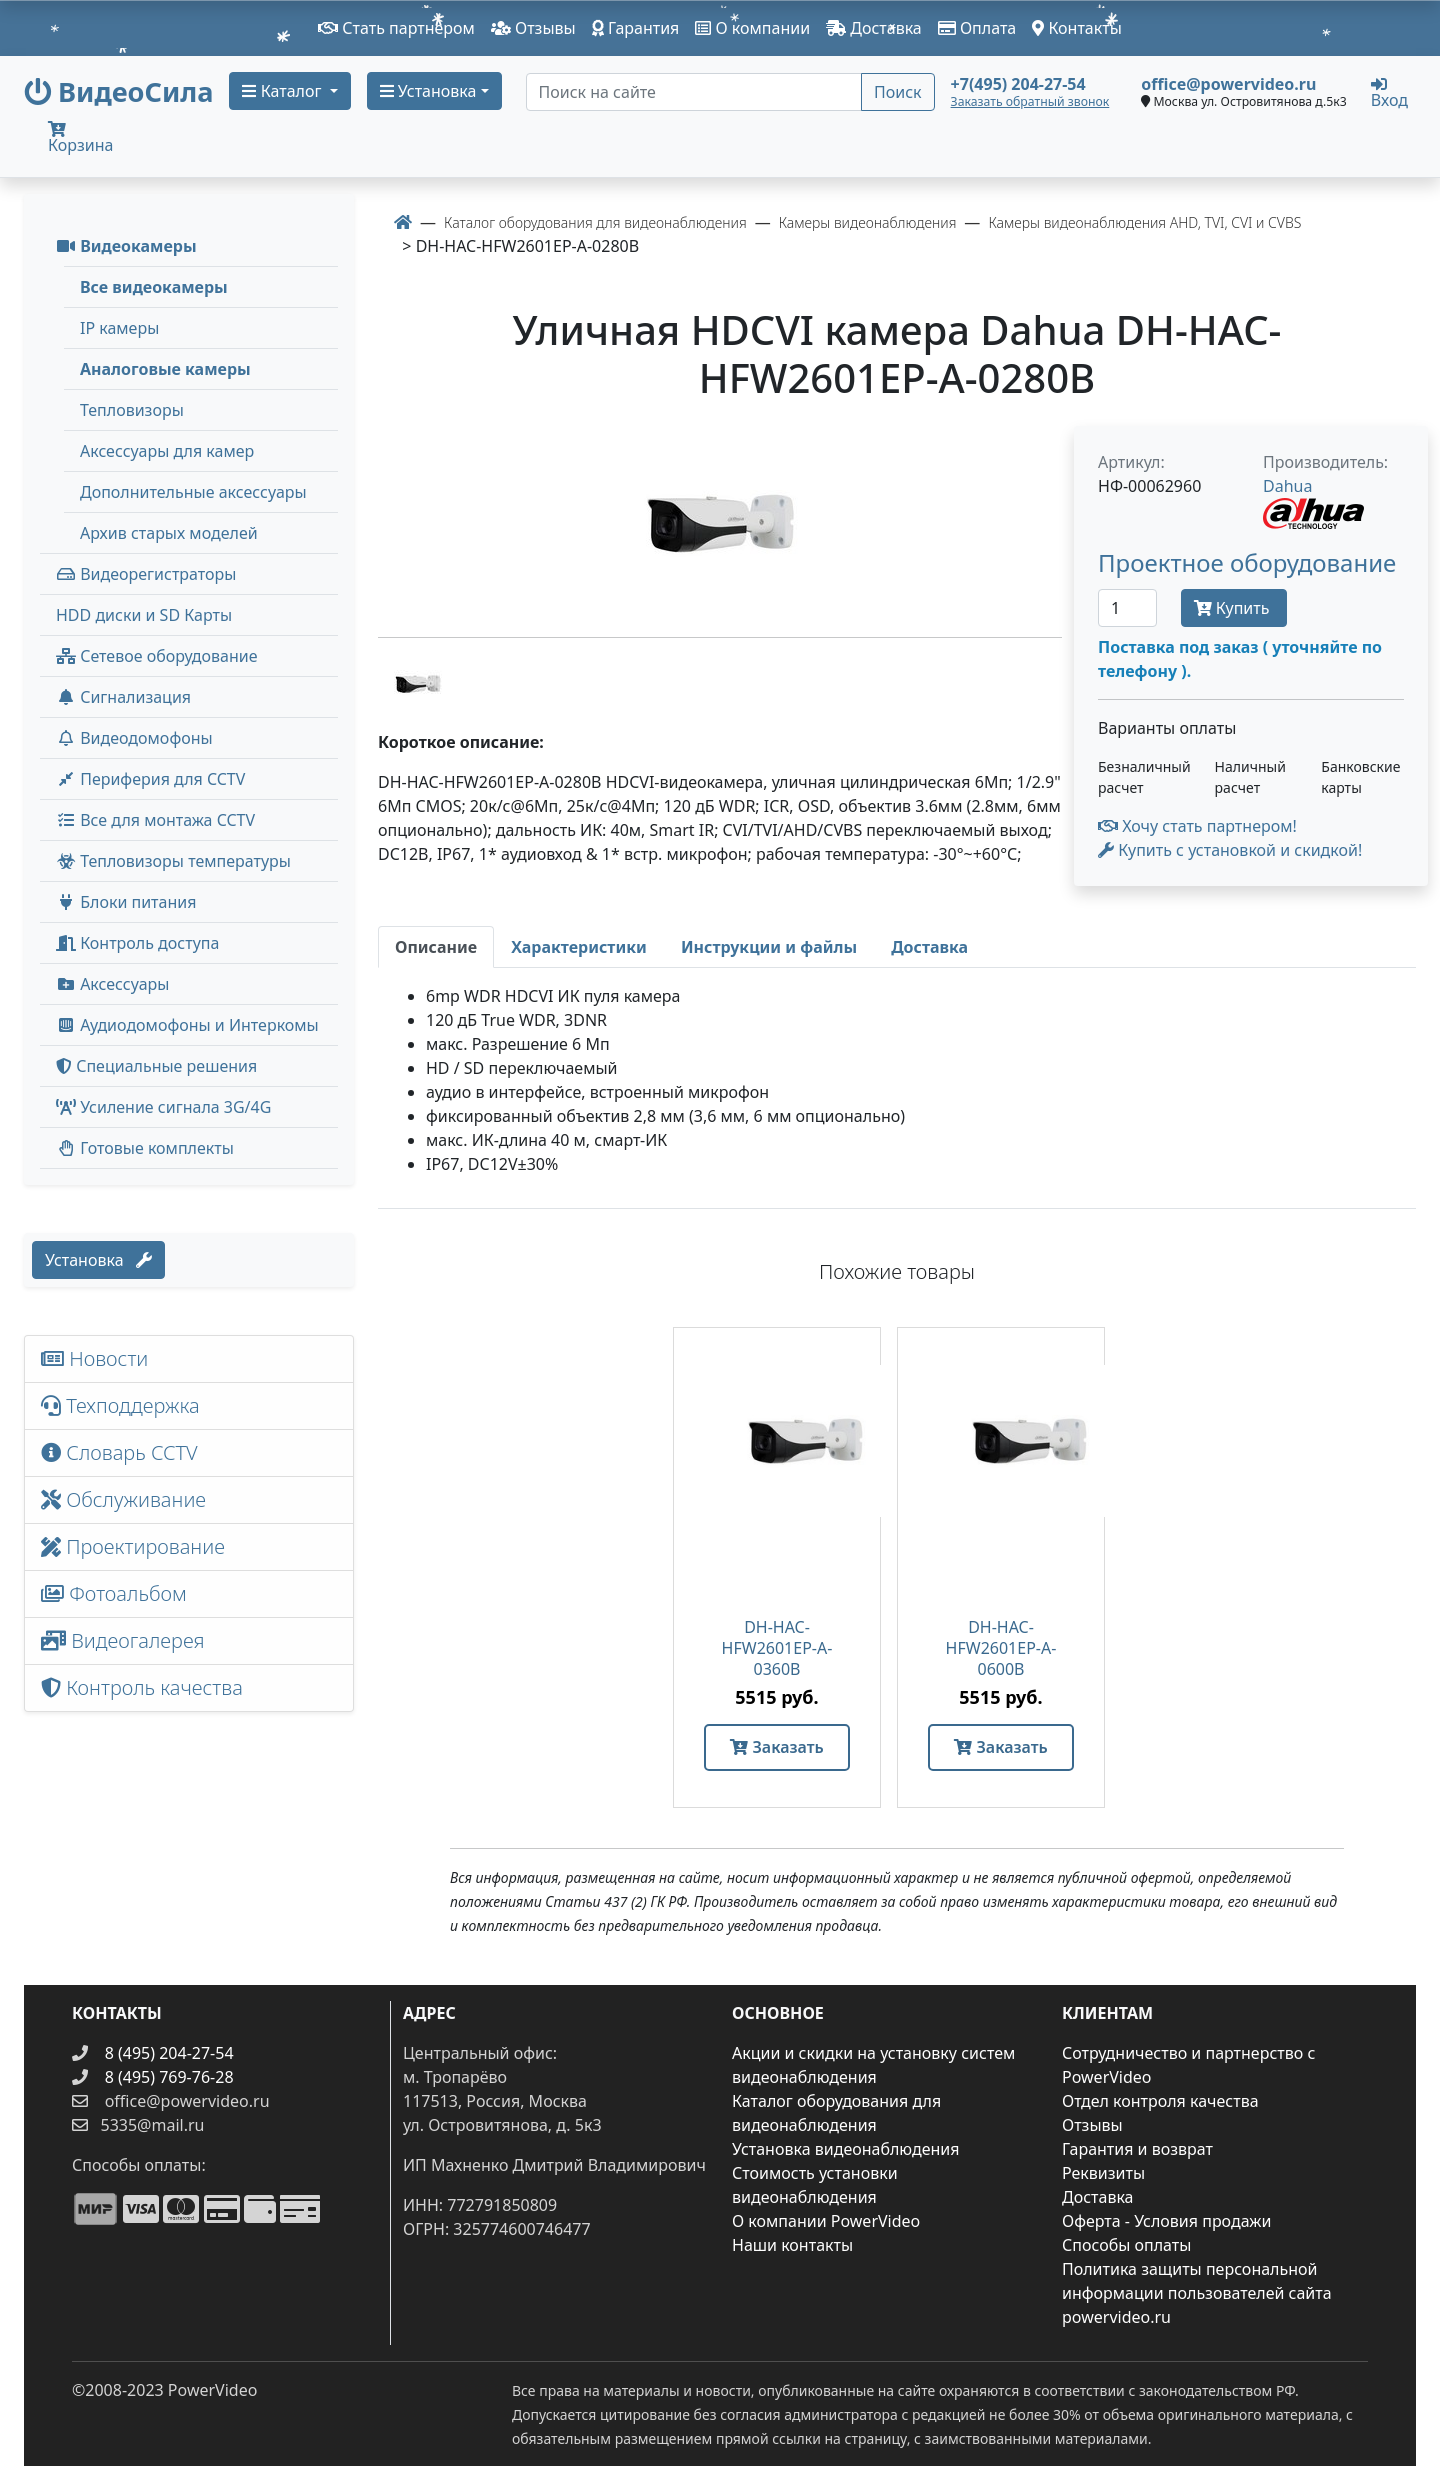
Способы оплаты (1126, 2245)
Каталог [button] (283, 91)
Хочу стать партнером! (1197, 826)
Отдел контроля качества (1160, 2101)
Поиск (898, 92)
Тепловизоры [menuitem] (132, 410)
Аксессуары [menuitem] (112, 984)
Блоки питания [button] (126, 902)
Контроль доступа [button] (137, 943)
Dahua (1287, 486)
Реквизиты (1103, 2173)
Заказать (776, 1747)
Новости (94, 1358)
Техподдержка (120, 1405)
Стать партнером (396, 28)
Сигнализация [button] (123, 697)
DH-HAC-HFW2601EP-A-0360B (777, 1648)
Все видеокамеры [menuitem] (154, 287)
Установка (98, 1260)
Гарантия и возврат (1137, 2149)
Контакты (1077, 28)
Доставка (874, 28)
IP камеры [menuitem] (119, 328)
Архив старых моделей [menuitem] (169, 533)
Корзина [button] (80, 138)
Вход (1389, 92)
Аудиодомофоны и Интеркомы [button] (187, 1025)
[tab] (436, 947)
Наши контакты (792, 2245)
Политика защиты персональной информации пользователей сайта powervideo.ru (1197, 2293)
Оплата (977, 28)
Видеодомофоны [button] (134, 738)
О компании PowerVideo (826, 2221)
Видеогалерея (123, 1640)
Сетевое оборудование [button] (157, 656)
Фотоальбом (114, 1593)
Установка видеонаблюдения (846, 2149)
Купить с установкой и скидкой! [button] (1230, 850)
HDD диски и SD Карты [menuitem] (144, 615)
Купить (1234, 608)
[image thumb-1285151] (418, 682)
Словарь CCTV (119, 1452)
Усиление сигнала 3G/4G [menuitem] (163, 1107)
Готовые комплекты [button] (145, 1148)
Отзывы (533, 28)
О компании (752, 28)
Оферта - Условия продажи (1166, 2221)
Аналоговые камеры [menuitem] (165, 369)
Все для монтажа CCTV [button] (155, 820)
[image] (720, 523)
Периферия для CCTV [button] (150, 779)
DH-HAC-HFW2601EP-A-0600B (1001, 1648)
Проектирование (133, 1546)
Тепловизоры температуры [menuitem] (173, 861)
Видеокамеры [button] (126, 246)
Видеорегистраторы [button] (146, 574)
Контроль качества (147, 1687)
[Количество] (1127, 608)
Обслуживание (123, 1499)
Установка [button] (428, 91)
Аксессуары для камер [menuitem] (167, 451)
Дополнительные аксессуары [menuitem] (193, 492)
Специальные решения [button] (156, 1066)
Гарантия (636, 28)
